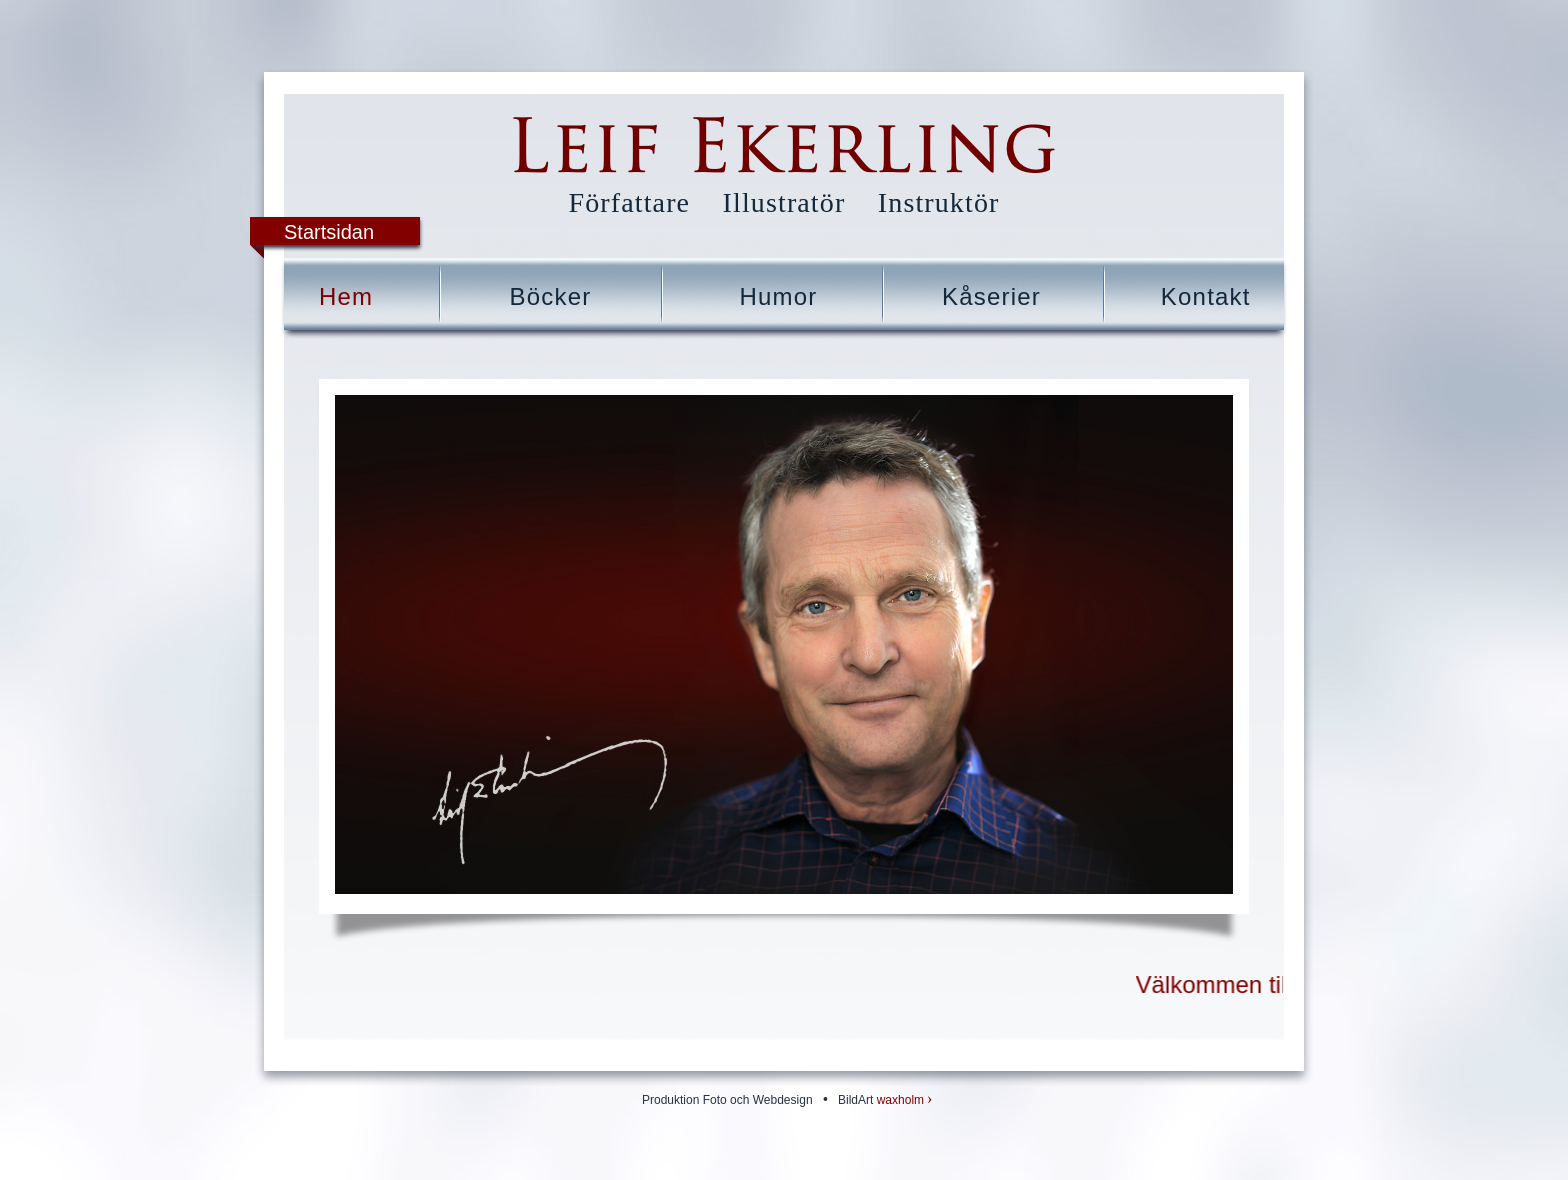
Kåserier (991, 296)
